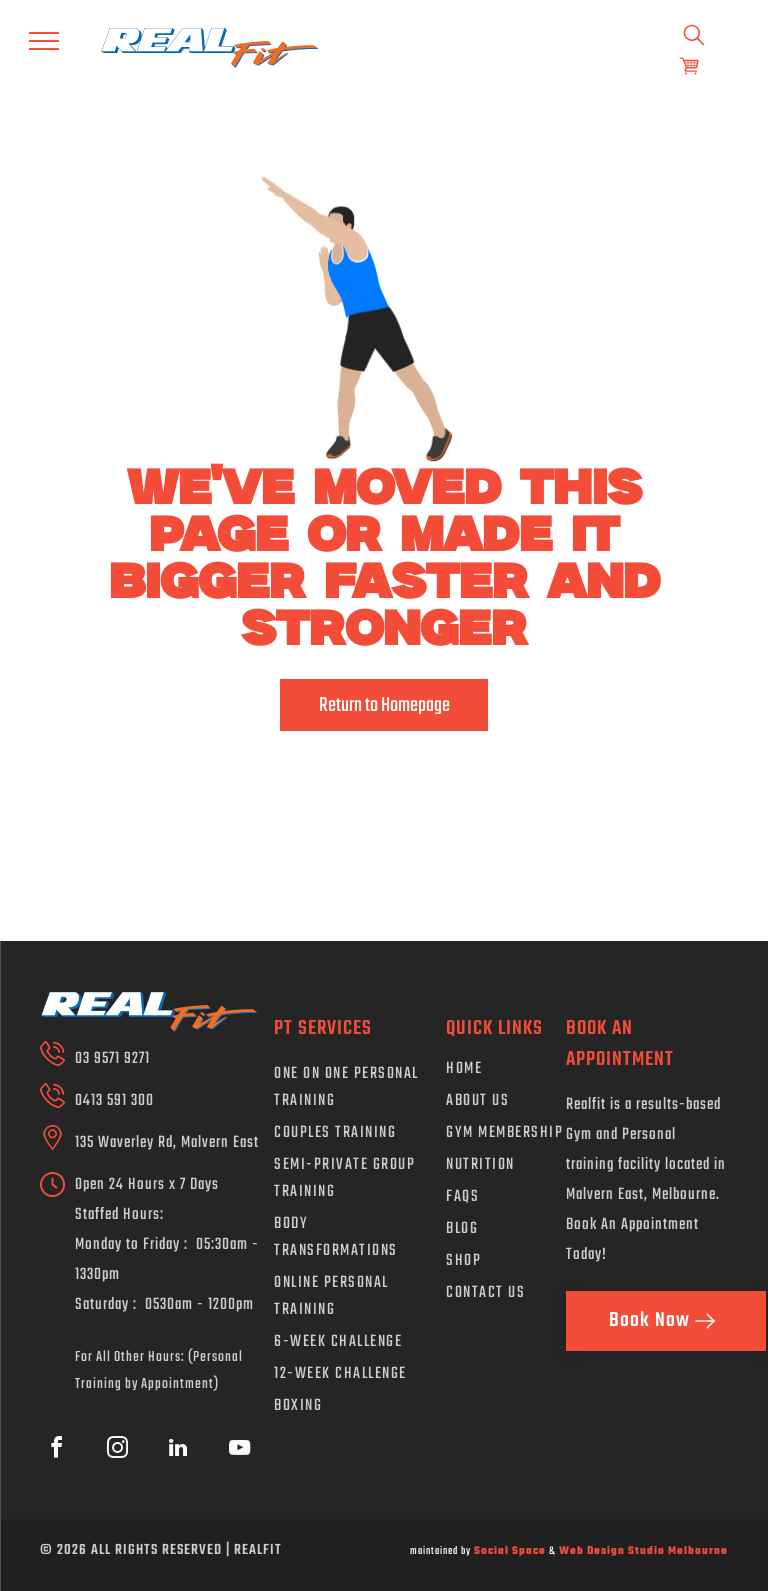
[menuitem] (355, 1090)
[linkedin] (178, 1450)
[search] (694, 37)
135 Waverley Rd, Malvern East (167, 1143)
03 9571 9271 (112, 1059)
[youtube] (239, 1450)
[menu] (44, 41)
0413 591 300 (114, 1101)
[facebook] (56, 1450)
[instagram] (117, 1450)
